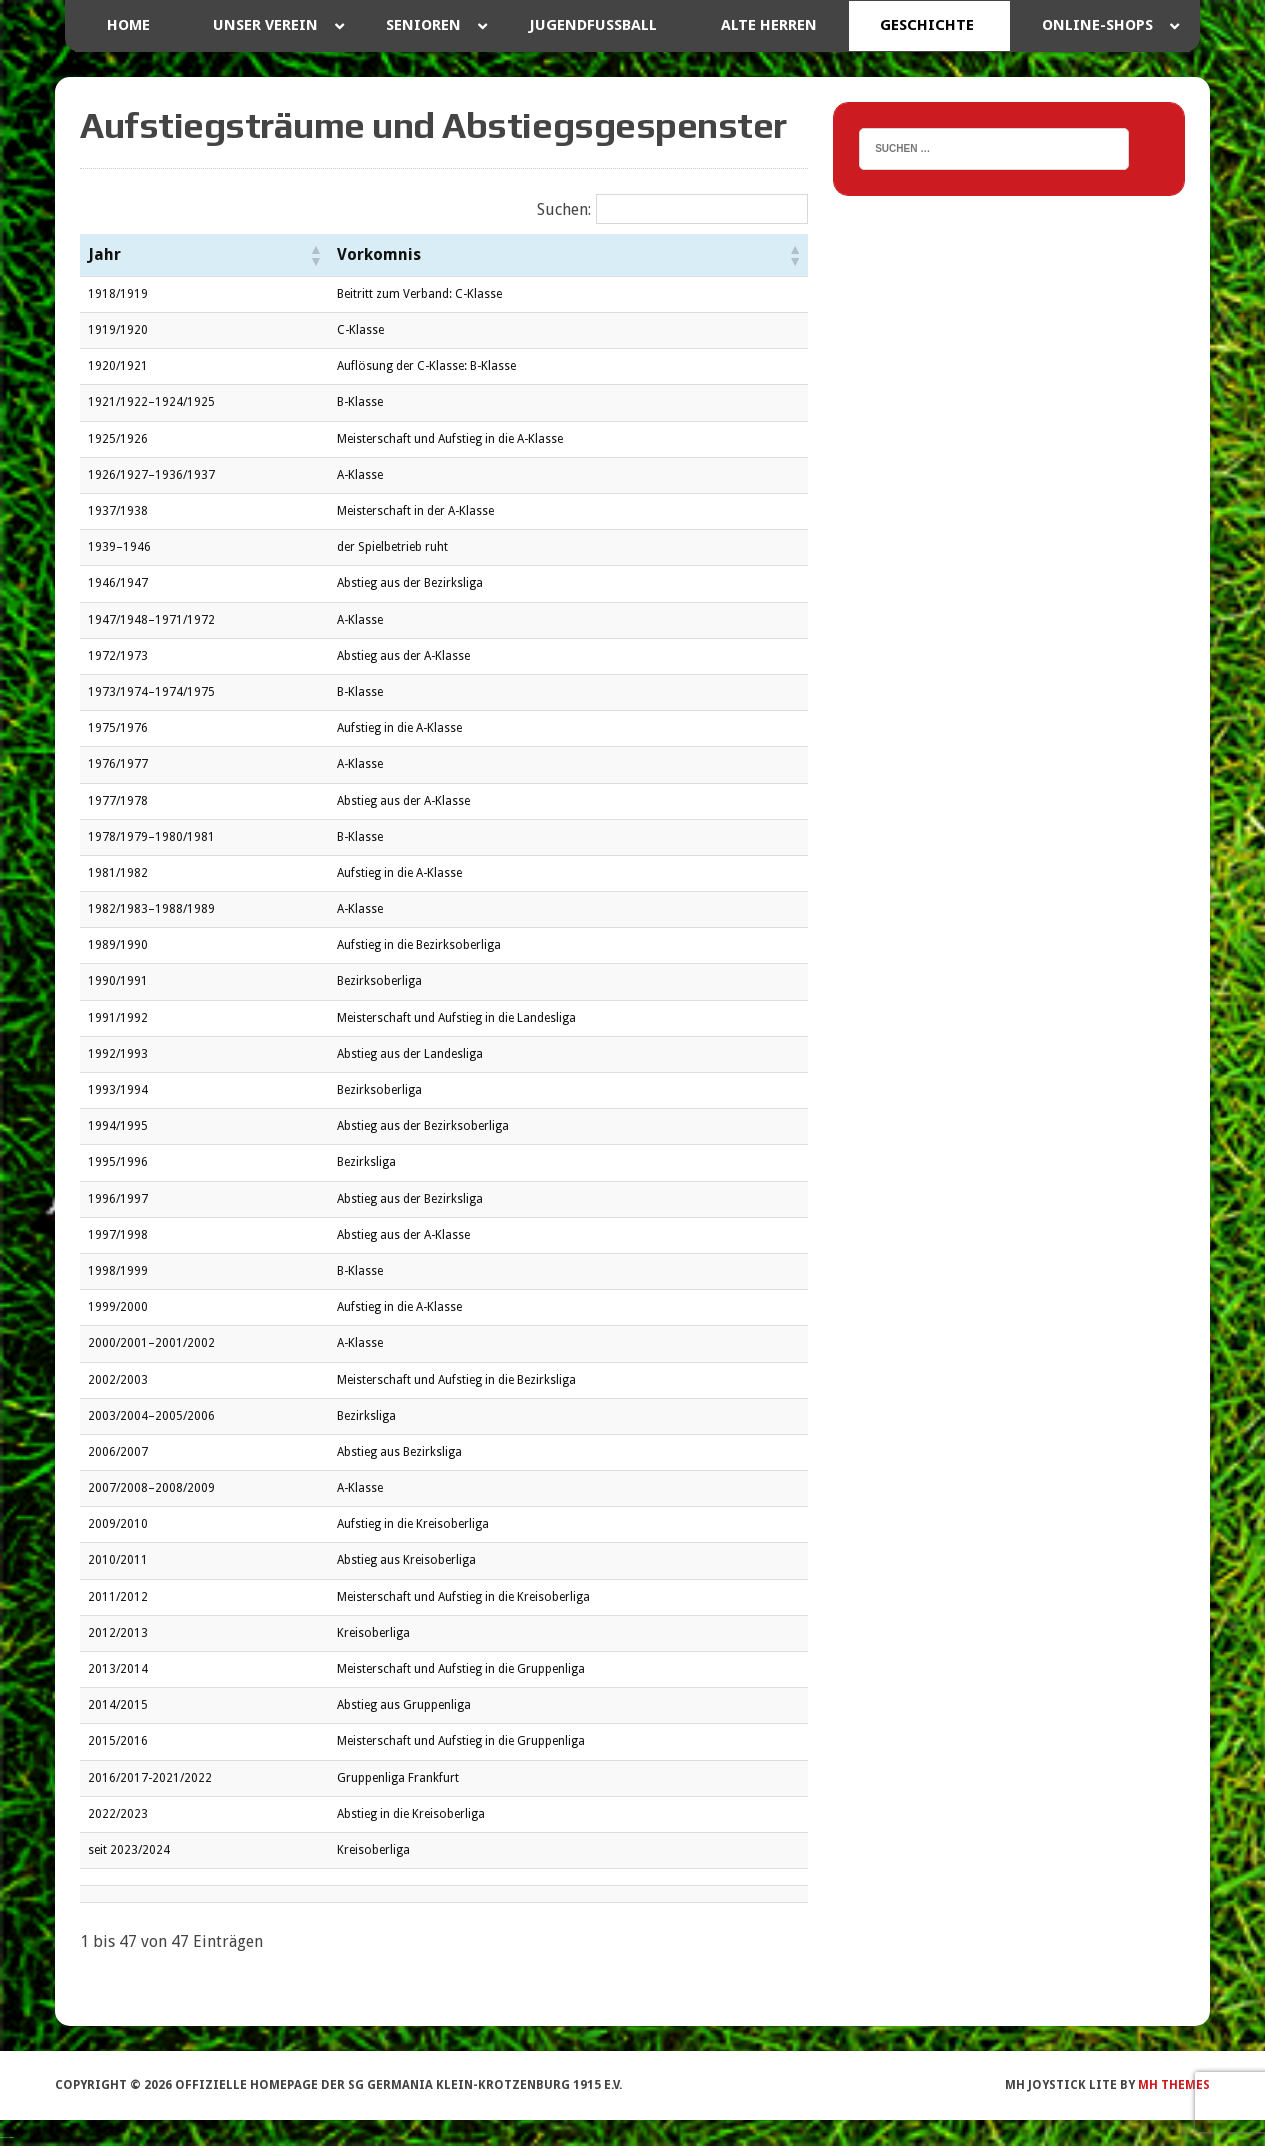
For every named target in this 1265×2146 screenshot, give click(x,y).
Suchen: (564, 209)
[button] (315, 255)
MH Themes (1174, 2085)
